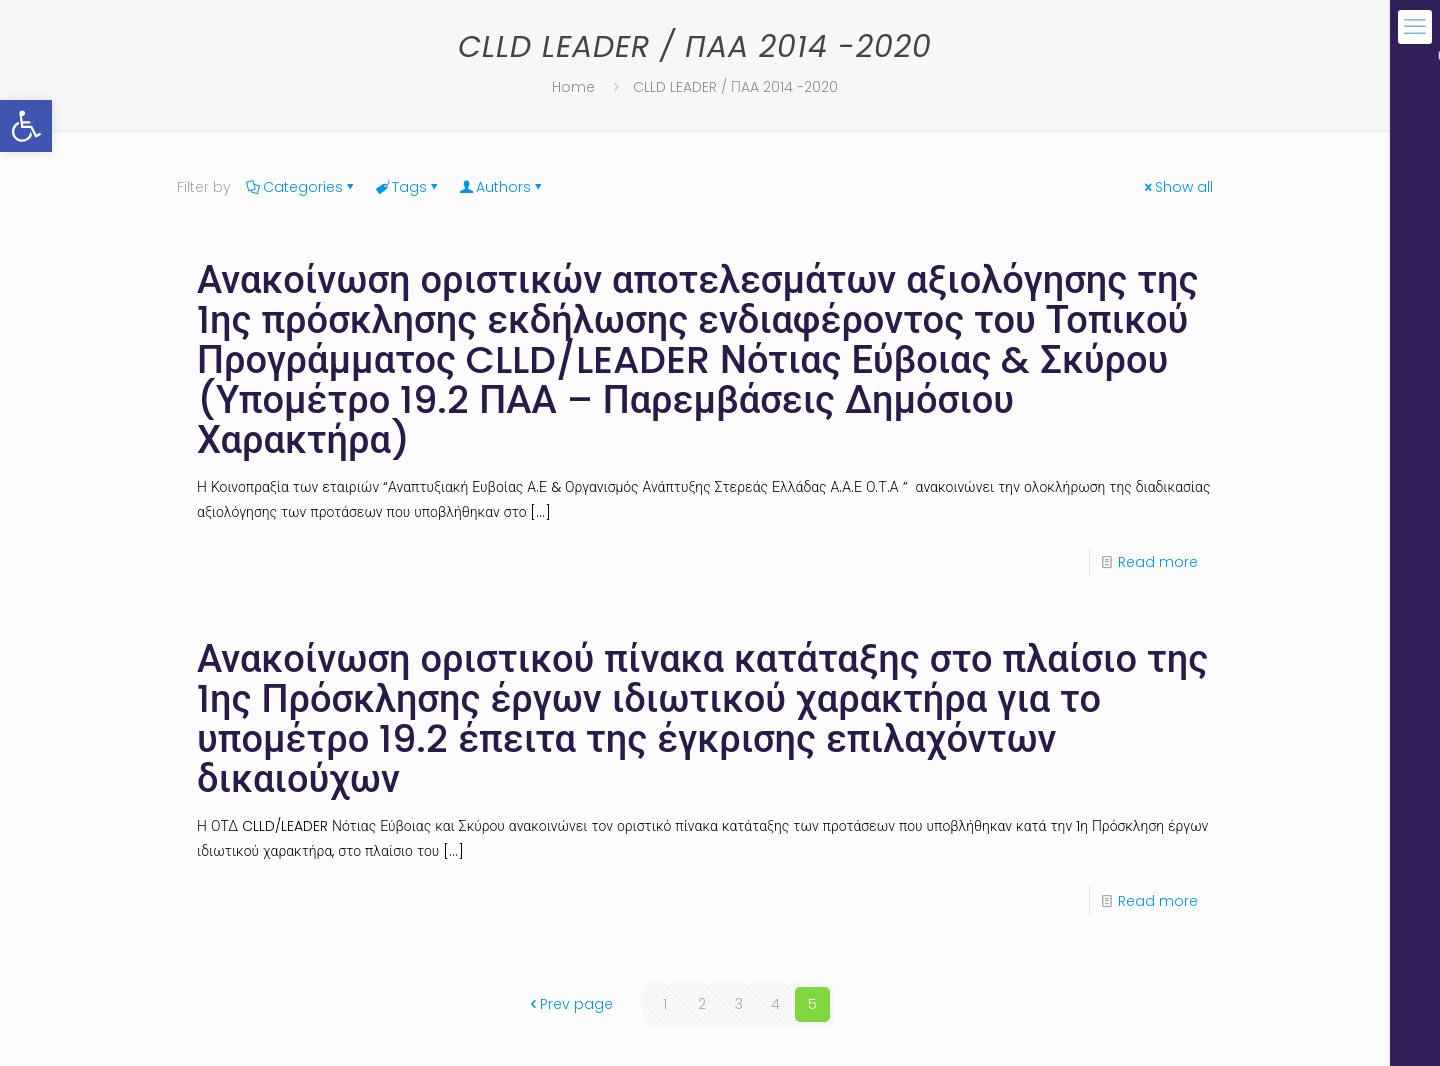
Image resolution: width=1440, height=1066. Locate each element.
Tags (408, 187)
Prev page (569, 1004)
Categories (301, 187)
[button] (26, 126)
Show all (1177, 187)
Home (573, 87)
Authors (502, 187)
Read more (1158, 562)
